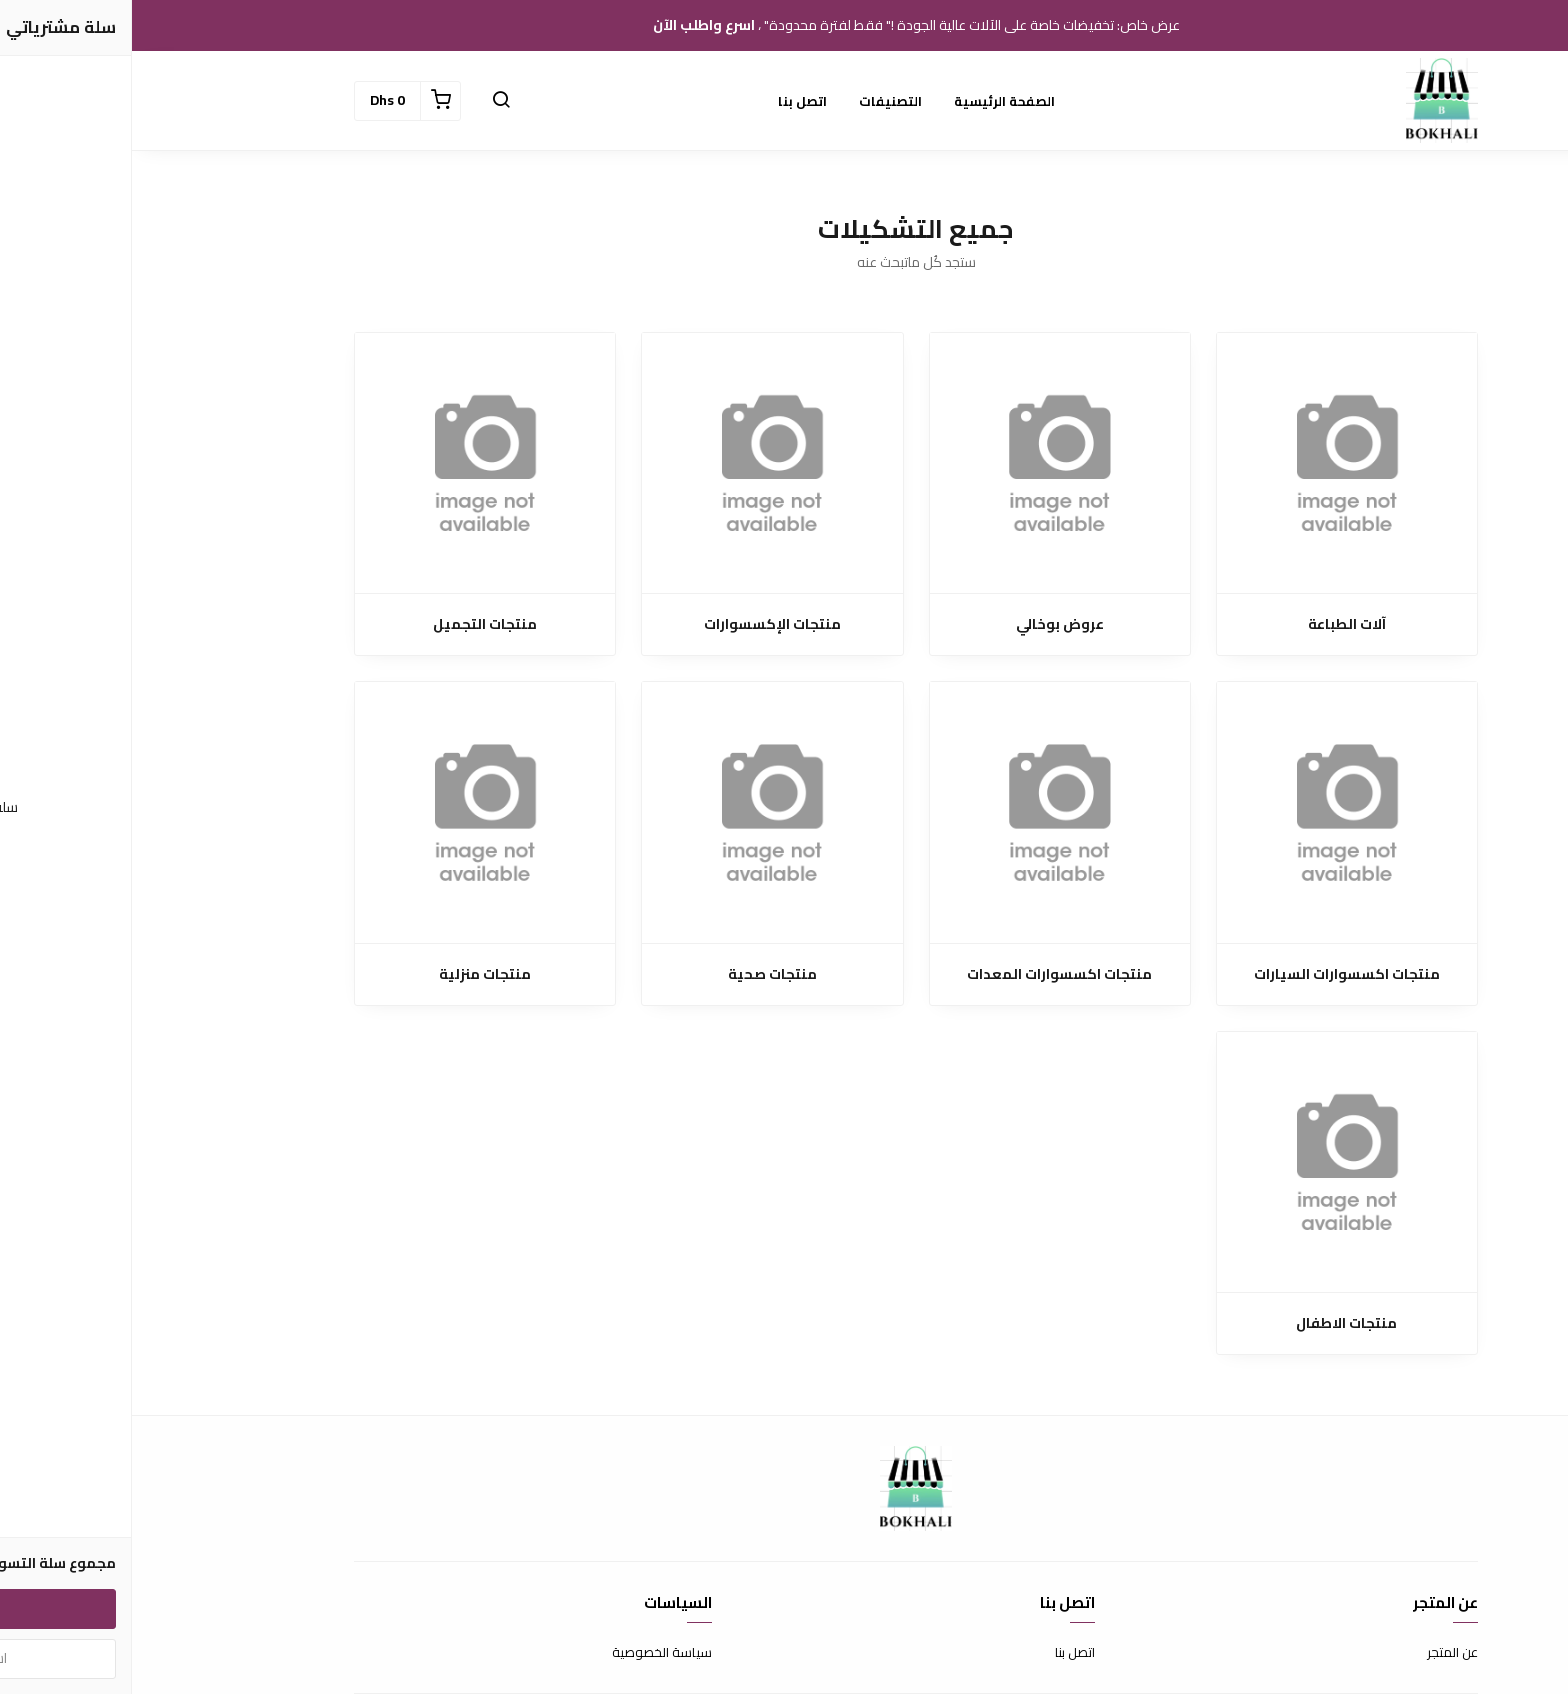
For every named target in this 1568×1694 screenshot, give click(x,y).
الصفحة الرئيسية (872, 101)
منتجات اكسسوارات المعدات (927, 974)
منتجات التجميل (353, 624)
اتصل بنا (670, 101)
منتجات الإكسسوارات (640, 624)
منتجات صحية (640, 974)
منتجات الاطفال (1214, 1323)
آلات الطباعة (1215, 624)
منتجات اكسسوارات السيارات (1215, 974)
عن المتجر (1320, 1653)
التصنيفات (758, 101)
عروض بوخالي (928, 624)
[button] (369, 101)
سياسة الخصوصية (530, 1653)
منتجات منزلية (353, 974)
